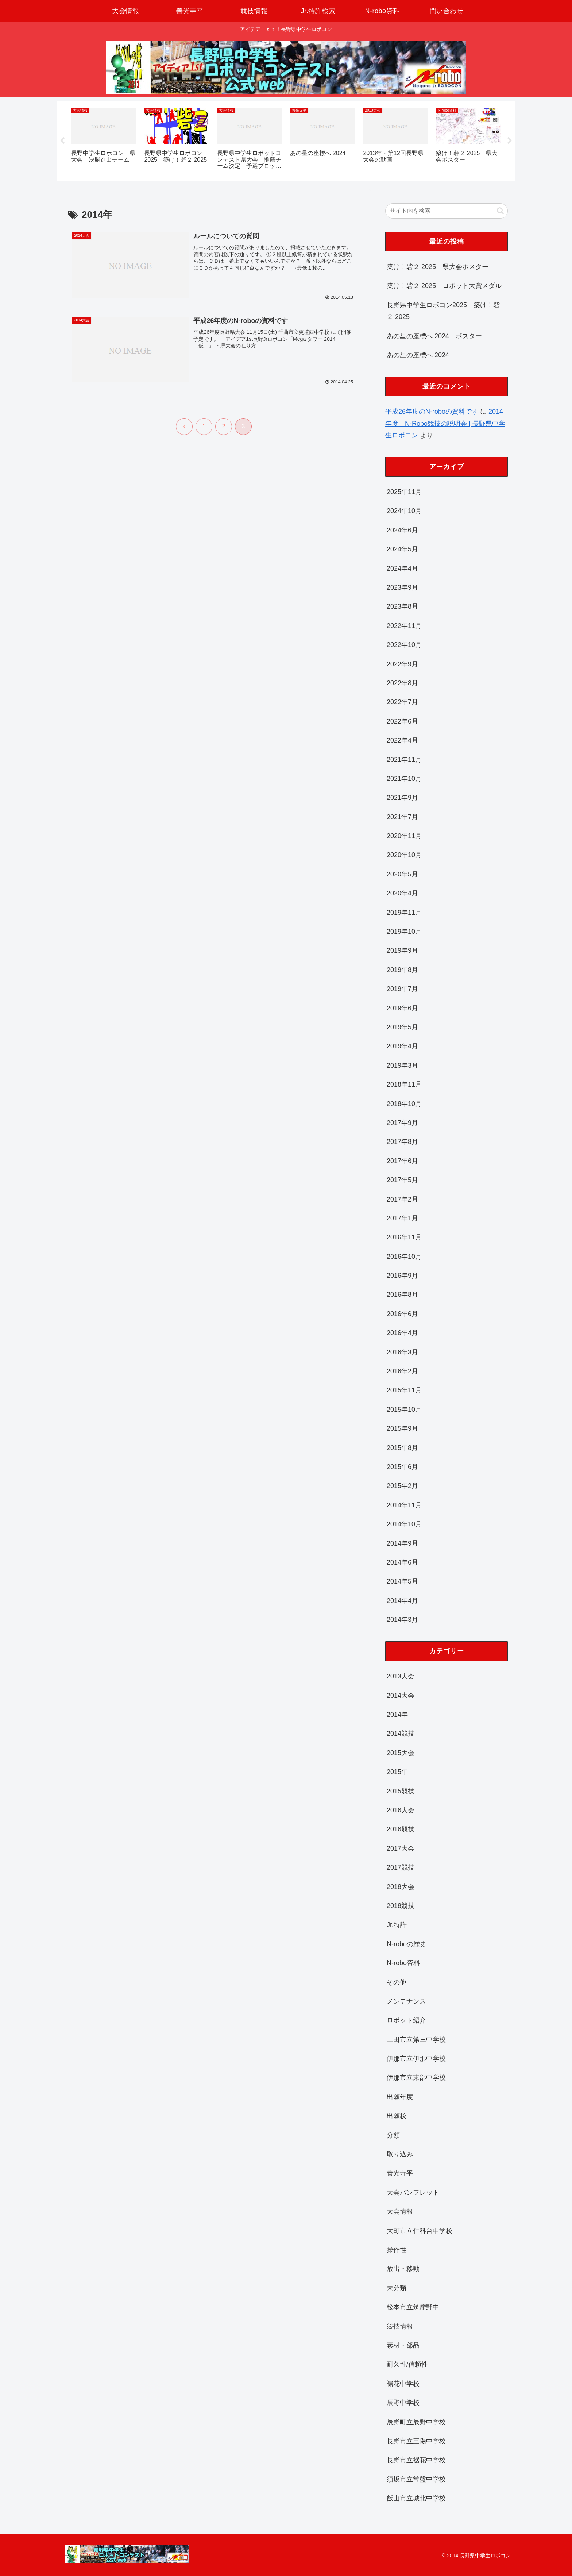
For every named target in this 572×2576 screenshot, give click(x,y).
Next (509, 140)
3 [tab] (297, 185)
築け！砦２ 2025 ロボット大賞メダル (444, 285)
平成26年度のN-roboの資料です (431, 411)
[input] (446, 211)
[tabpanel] (103, 139)
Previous (62, 140)
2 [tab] (286, 185)
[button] (500, 211)
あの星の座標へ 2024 (418, 355)
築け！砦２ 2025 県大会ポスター (437, 266)
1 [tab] (275, 185)
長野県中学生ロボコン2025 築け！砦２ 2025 (443, 310)
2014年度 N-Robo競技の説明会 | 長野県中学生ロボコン (445, 423)
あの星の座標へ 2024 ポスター (434, 336)
